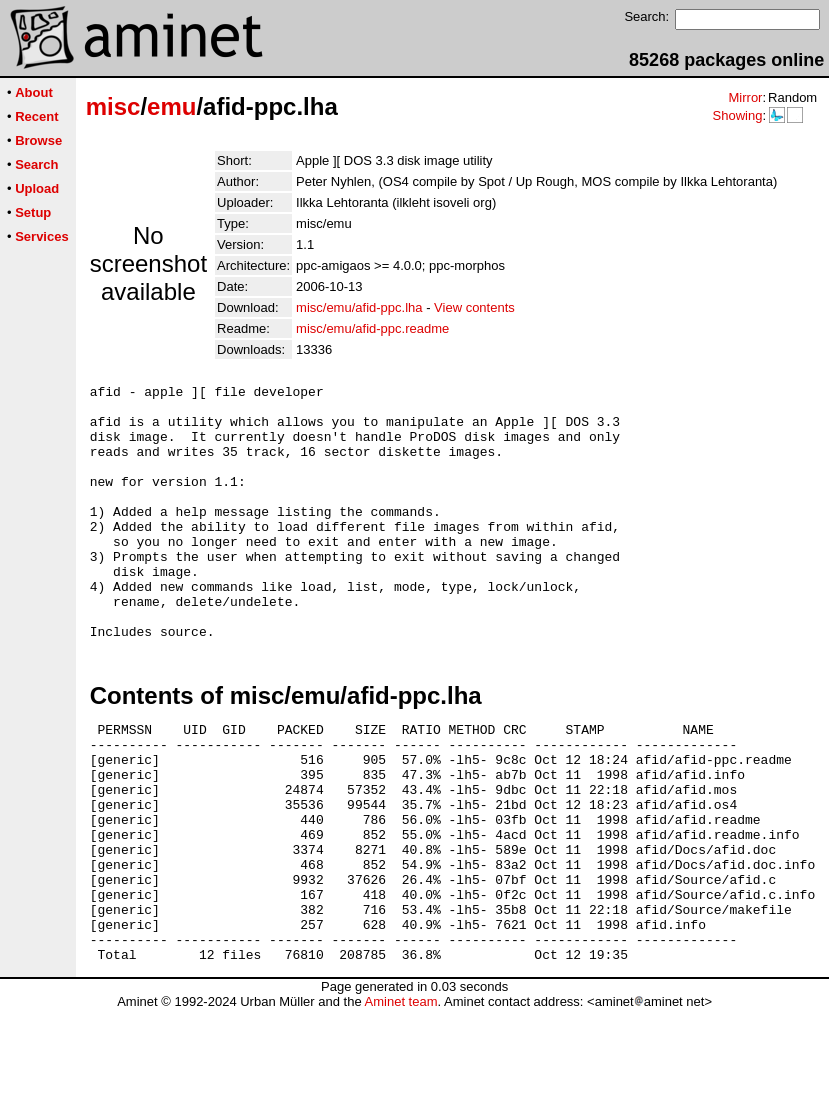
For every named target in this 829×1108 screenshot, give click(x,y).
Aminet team (400, 1100)
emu (171, 106)
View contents (474, 307)
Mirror (745, 97)
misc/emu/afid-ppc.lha (359, 307)
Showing (737, 115)
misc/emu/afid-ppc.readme (372, 328)
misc (113, 106)
